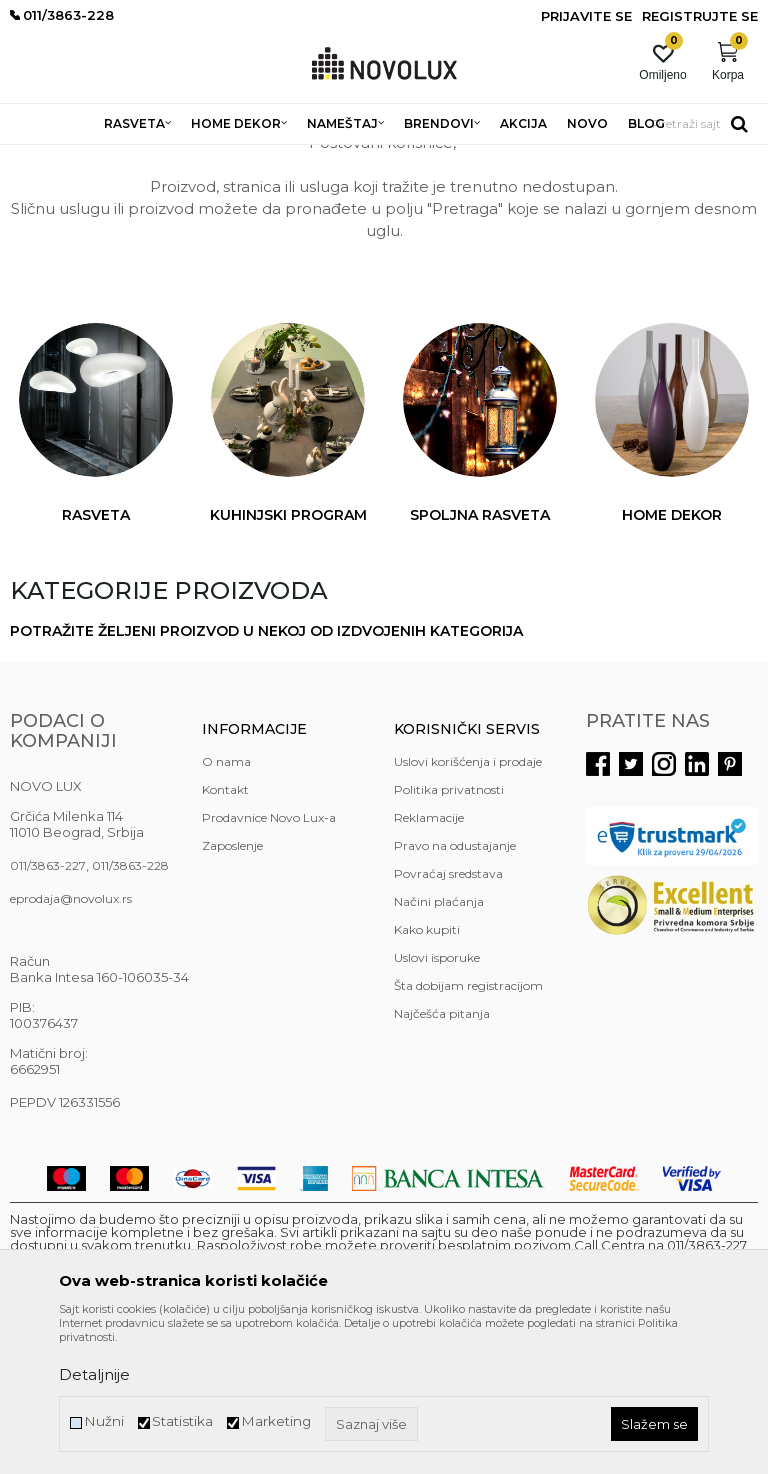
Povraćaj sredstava (448, 1018)
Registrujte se (700, 16)
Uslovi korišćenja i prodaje (468, 906)
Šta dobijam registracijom (468, 1130)
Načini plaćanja (439, 1046)
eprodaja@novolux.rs (71, 1043)
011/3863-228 (130, 1010)
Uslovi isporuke (437, 1102)
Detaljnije (94, 1374)
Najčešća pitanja (442, 1158)
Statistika (182, 1421)
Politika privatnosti (449, 934)
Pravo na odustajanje (455, 990)
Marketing (276, 1421)
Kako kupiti (427, 1074)
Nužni (104, 1421)
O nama (226, 906)
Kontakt (225, 934)
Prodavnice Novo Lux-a (269, 962)
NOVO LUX (43, 157)
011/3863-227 (48, 1010)
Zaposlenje (232, 990)
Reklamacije (429, 962)
